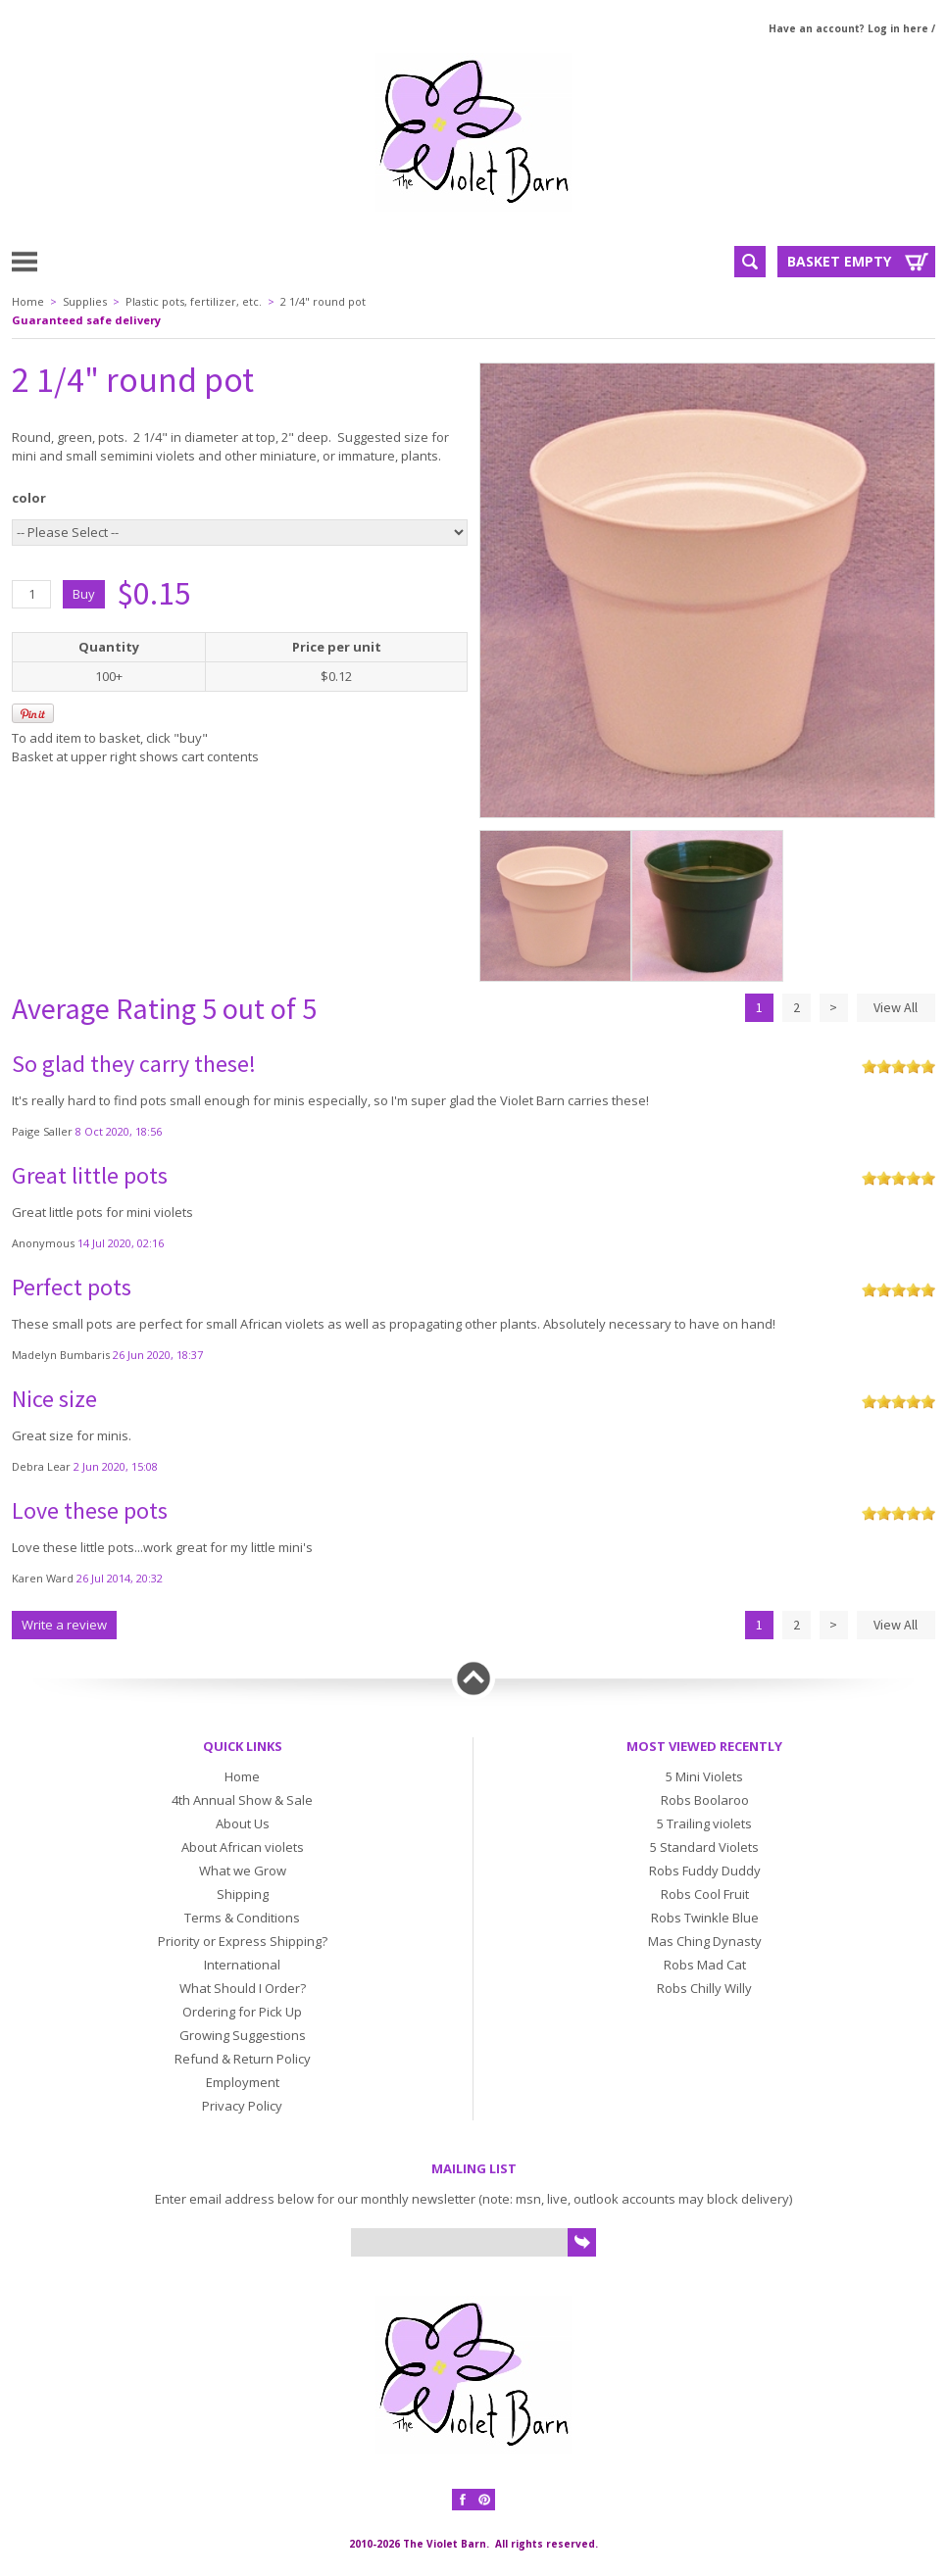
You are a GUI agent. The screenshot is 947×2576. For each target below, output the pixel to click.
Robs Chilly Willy (704, 1988)
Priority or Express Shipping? (242, 1941)
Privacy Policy (242, 2105)
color (29, 498)
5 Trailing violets (704, 1823)
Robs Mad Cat (705, 1964)
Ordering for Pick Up (242, 2011)
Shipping (243, 1894)
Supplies (85, 301)
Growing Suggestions (242, 2035)
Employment (242, 2082)
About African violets (242, 1847)
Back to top (473, 1678)
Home (28, 301)
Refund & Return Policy (242, 2058)
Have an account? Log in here (848, 28)
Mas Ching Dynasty (705, 1941)
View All (895, 1007)
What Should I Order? (242, 1988)
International (242, 1964)
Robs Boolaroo (705, 1800)
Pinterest (484, 2499)
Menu (71, 260)
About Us (243, 1823)
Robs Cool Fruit (705, 1894)
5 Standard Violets (704, 1847)
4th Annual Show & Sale (242, 1800)
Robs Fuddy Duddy (705, 1870)
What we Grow (242, 1870)
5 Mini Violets (704, 1776)
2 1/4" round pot (323, 301)
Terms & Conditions (242, 1917)
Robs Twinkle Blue (705, 1917)
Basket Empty (839, 261)
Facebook (463, 2499)
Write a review (64, 1624)
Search (750, 261)
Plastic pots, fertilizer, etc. (193, 301)
